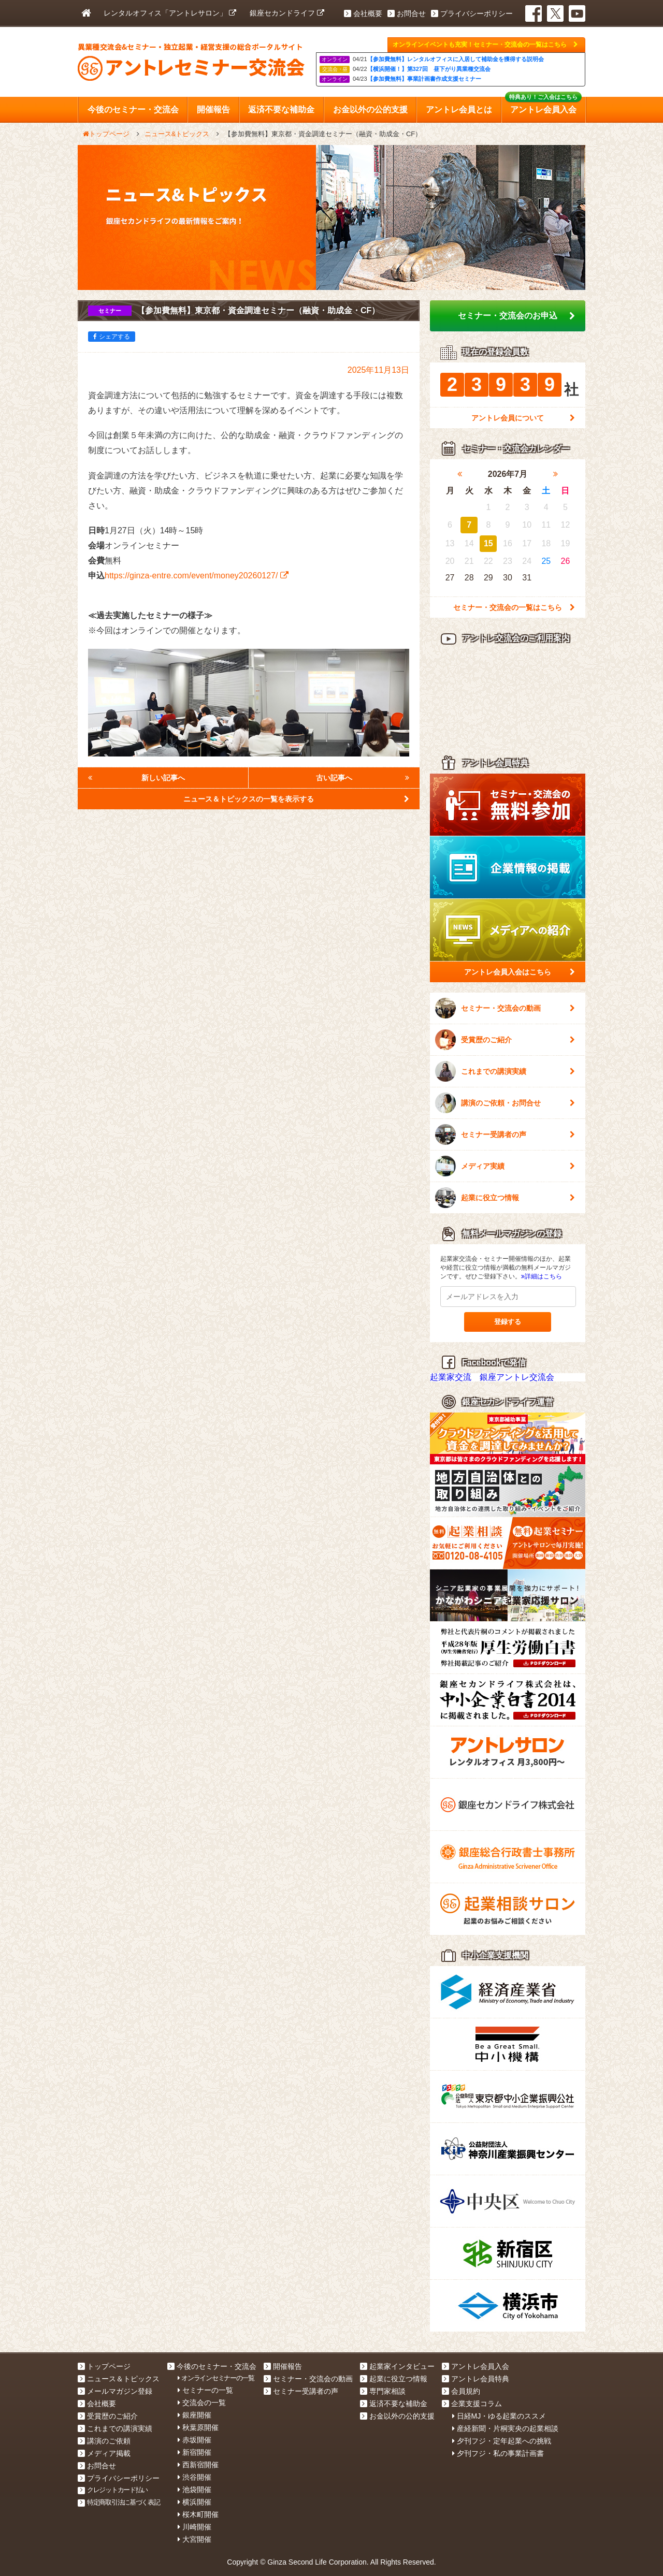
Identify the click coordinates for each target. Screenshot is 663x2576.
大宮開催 (194, 2539)
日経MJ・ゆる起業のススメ (499, 2416)
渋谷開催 (194, 2477)
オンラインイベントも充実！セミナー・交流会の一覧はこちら (485, 44)
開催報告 (283, 2366)
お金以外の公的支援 (397, 2416)
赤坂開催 (194, 2440)
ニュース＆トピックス (119, 2379)
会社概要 (363, 13)
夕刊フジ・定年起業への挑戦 (501, 2441)
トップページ (104, 2366)
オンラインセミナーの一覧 (216, 2378)
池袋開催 (194, 2489)
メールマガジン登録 (115, 2391)
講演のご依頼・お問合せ (505, 1102)
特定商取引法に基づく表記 (119, 2502)
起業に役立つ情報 (505, 1197)
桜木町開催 (198, 2514)
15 (488, 543)
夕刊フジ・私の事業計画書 (498, 2453)
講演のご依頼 (104, 2441)
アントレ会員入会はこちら (519, 972)
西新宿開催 (198, 2465)
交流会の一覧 (202, 2402)
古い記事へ (362, 777)
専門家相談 (383, 2391)
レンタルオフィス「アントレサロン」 (170, 13)
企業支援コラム (472, 2403)
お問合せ (406, 13)
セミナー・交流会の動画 (505, 1008)
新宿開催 (194, 2452)
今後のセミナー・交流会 (211, 2366)
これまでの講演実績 (505, 1071)
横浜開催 (194, 2502)
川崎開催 (194, 2527)
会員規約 (461, 2391)
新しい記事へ (136, 777)
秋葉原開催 (198, 2427)
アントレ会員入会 (475, 2366)
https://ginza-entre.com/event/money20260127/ (197, 575)
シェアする (111, 336)
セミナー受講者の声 (505, 1134)
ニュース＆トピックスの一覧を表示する (296, 799)
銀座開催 (194, 2415)
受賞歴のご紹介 (505, 1039)
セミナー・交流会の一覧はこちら (514, 607)
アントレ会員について (523, 417)
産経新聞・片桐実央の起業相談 (505, 2428)
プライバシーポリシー (472, 13)
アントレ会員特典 (475, 2379)
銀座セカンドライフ (287, 13)
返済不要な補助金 (393, 2403)
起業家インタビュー (397, 2366)
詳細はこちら (541, 1276)
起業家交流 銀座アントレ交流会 (492, 1377)
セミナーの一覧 (205, 2390)
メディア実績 (505, 1166)
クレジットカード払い (113, 2490)
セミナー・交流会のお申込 (516, 315)
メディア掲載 (104, 2453)
